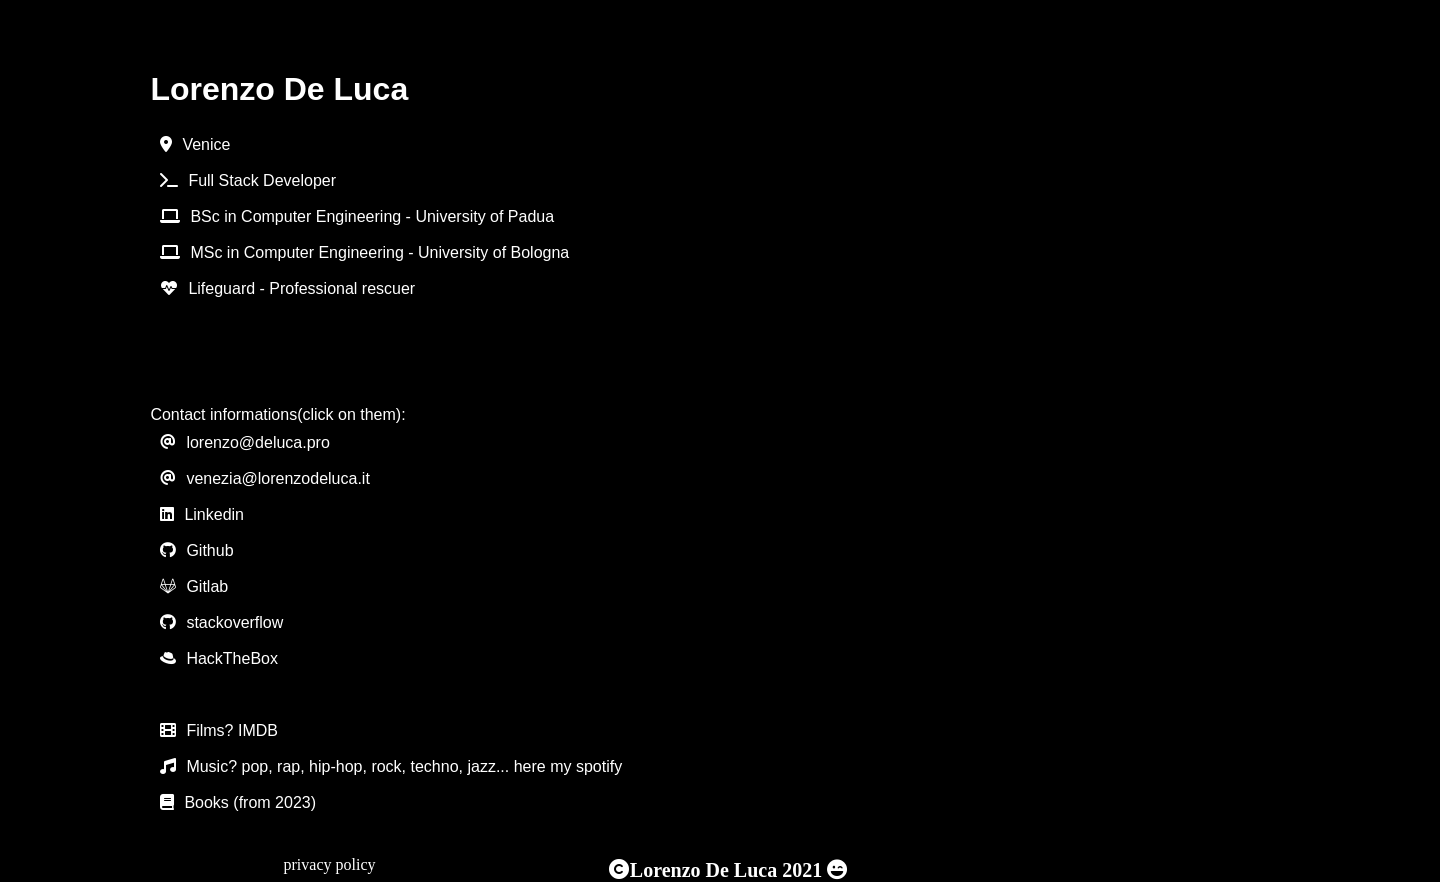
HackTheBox (232, 658)
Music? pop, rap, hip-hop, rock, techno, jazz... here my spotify (404, 766)
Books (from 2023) (250, 802)
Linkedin (214, 514)
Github (209, 550)
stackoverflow (234, 622)
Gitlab (207, 586)
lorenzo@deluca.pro (257, 442)
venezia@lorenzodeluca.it (277, 478)
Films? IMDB (232, 730)
